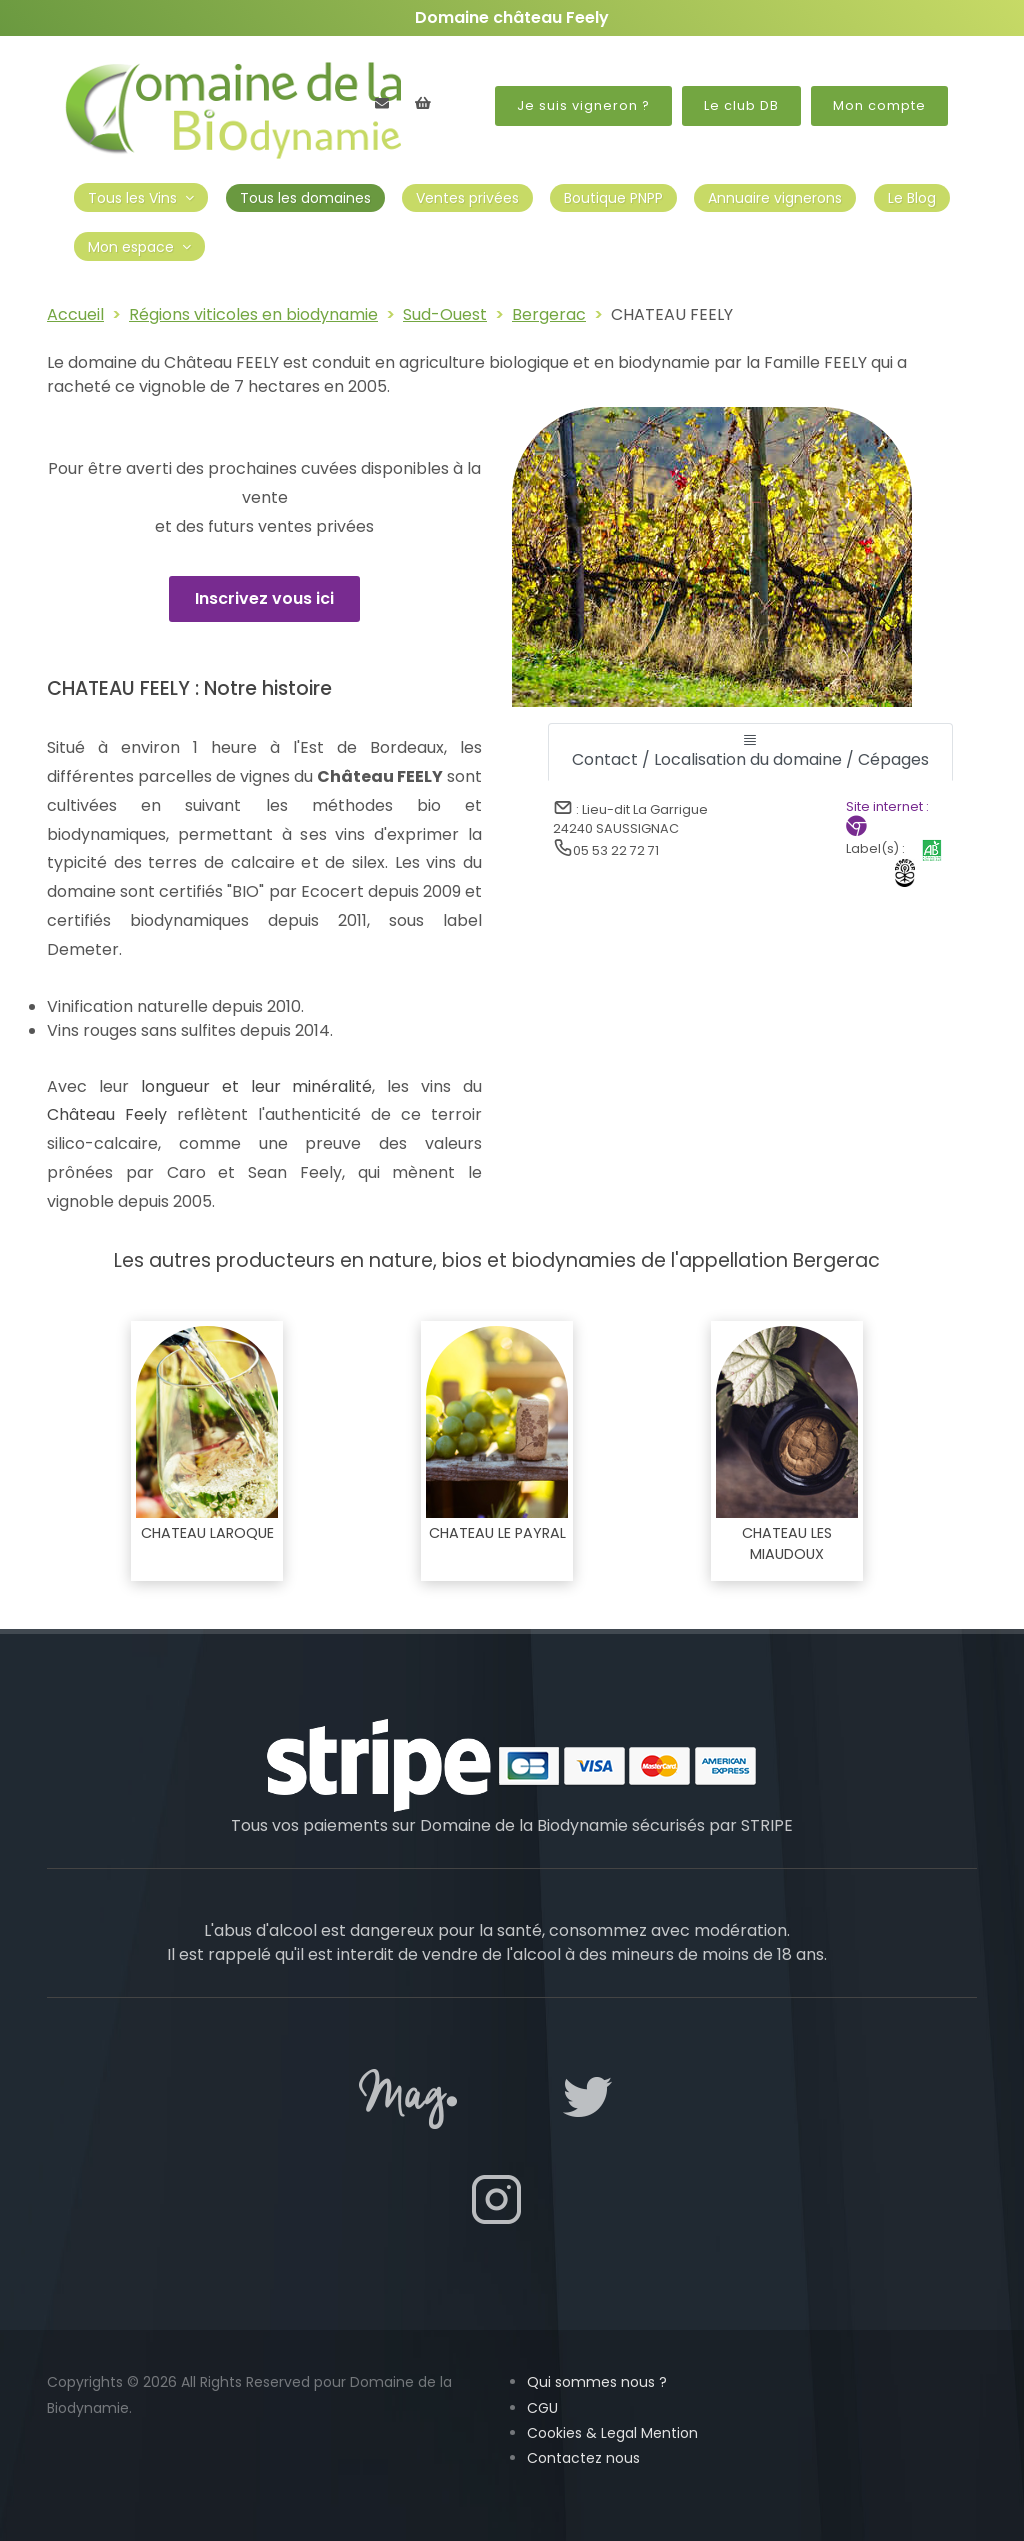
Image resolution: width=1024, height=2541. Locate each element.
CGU (542, 2408)
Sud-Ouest (445, 314)
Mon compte (879, 105)
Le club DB (741, 105)
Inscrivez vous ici (264, 598)
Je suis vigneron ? (583, 105)
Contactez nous (583, 2458)
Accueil (75, 314)
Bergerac (549, 314)
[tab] (750, 752)
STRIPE (767, 1825)
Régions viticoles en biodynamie (253, 314)
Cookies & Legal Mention (612, 2433)
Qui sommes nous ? (597, 2382)
